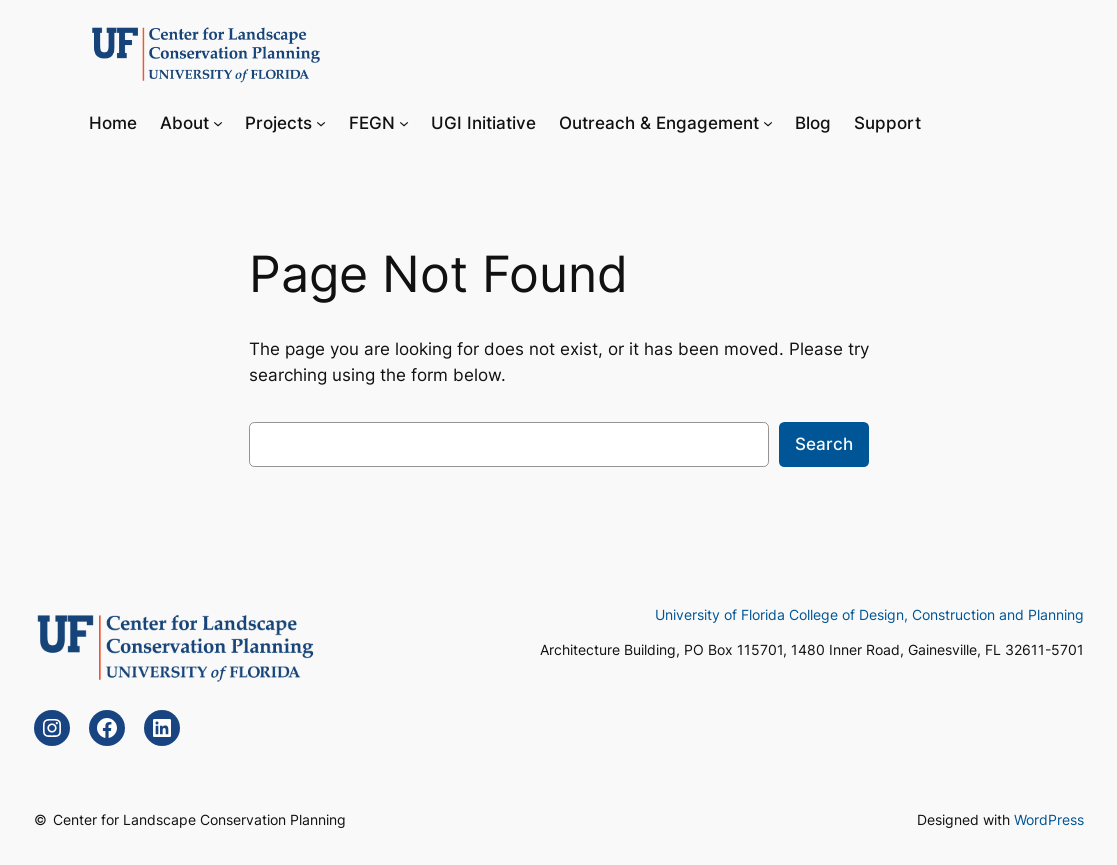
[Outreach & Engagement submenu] (768, 122)
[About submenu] (218, 122)
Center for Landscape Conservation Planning (199, 819)
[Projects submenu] (321, 122)
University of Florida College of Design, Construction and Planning (869, 614)
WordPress (1049, 819)
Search (824, 444)
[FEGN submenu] (404, 122)
